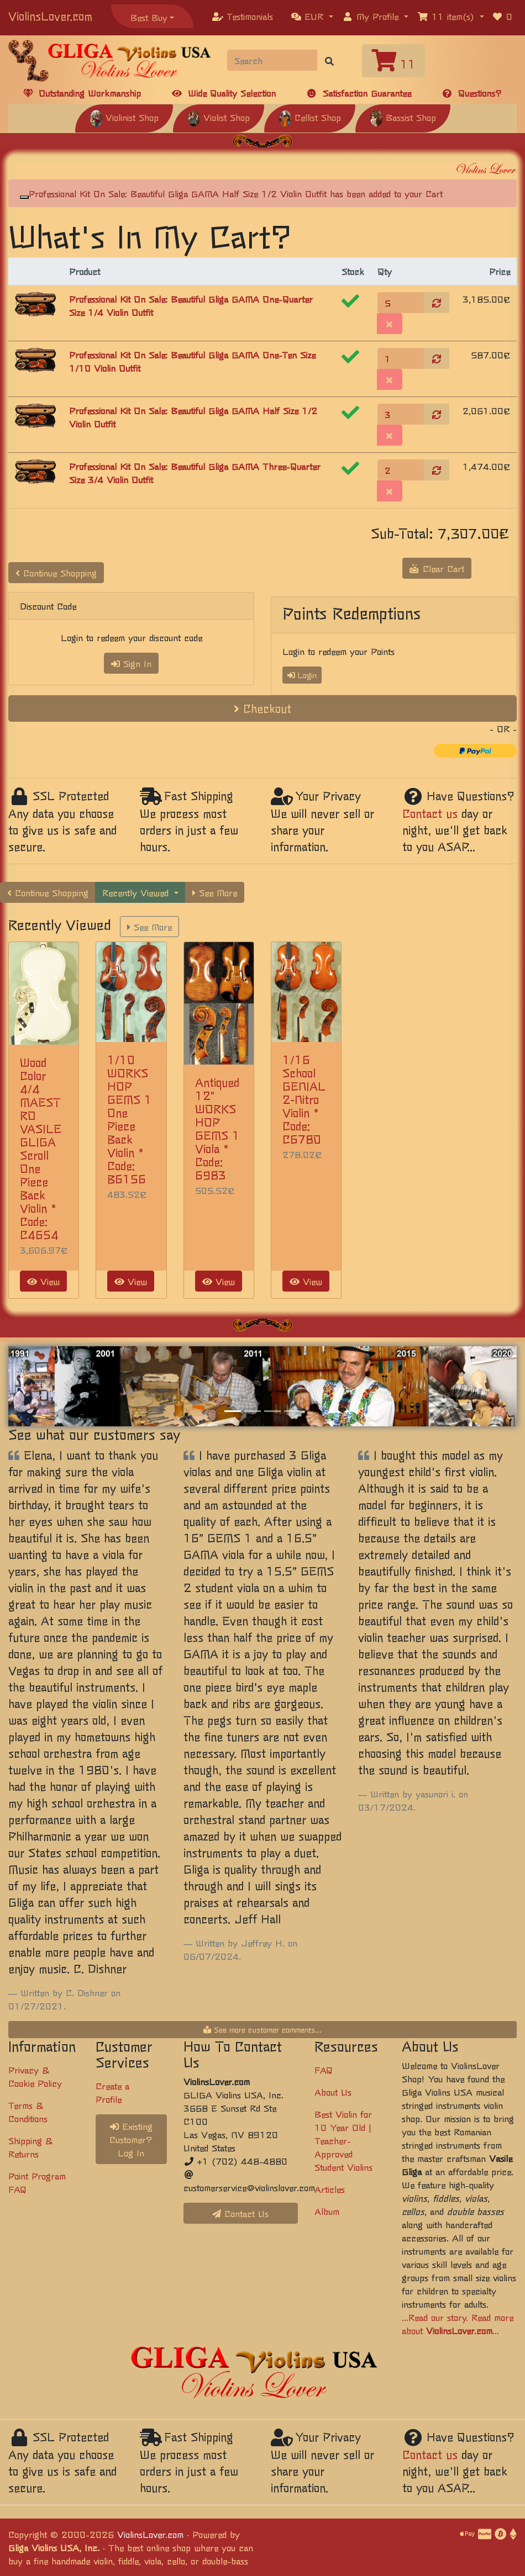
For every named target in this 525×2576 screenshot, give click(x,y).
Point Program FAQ (37, 2182)
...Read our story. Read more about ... (457, 2323)
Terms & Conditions (28, 2111)
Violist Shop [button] (218, 117)
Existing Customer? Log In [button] (131, 2139)
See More (214, 892)
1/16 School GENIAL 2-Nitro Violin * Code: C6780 (304, 1099)
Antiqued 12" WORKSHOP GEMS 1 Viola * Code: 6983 (217, 1128)
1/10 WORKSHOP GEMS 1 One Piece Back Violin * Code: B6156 (129, 1119)
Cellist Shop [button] (310, 117)
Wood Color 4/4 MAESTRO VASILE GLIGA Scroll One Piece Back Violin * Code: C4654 (40, 1148)
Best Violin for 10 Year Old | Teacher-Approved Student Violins (343, 2140)
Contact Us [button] (240, 2213)
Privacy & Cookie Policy (35, 2076)
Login (302, 674)
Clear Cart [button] (437, 568)
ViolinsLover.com (50, 16)
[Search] (272, 60)
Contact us (430, 813)
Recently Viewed (137, 892)
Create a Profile (112, 2092)
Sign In (131, 663)
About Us (332, 2091)
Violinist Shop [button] (124, 117)
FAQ (323, 2069)
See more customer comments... (262, 2029)
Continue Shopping (56, 572)
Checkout (262, 708)
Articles (329, 2189)
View (43, 1281)
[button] (312, 16)
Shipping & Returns (30, 2147)
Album (326, 2211)
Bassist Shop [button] (403, 117)
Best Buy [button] (148, 17)
